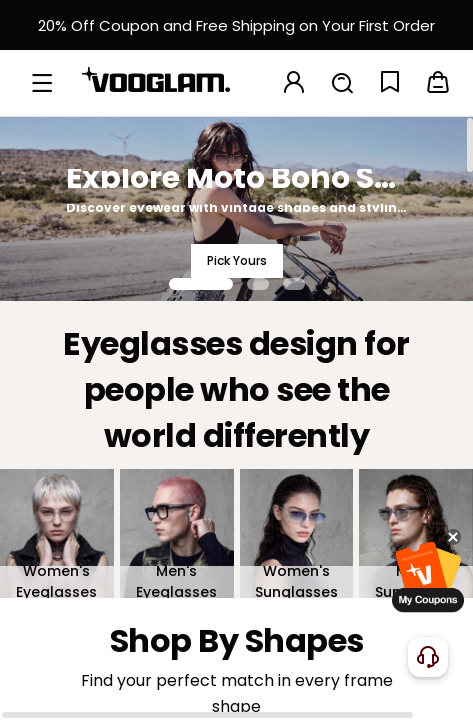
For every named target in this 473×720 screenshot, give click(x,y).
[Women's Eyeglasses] (57, 532)
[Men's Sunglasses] (416, 532)
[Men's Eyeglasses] (177, 532)
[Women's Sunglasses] (297, 532)
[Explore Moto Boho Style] (236, 208)
